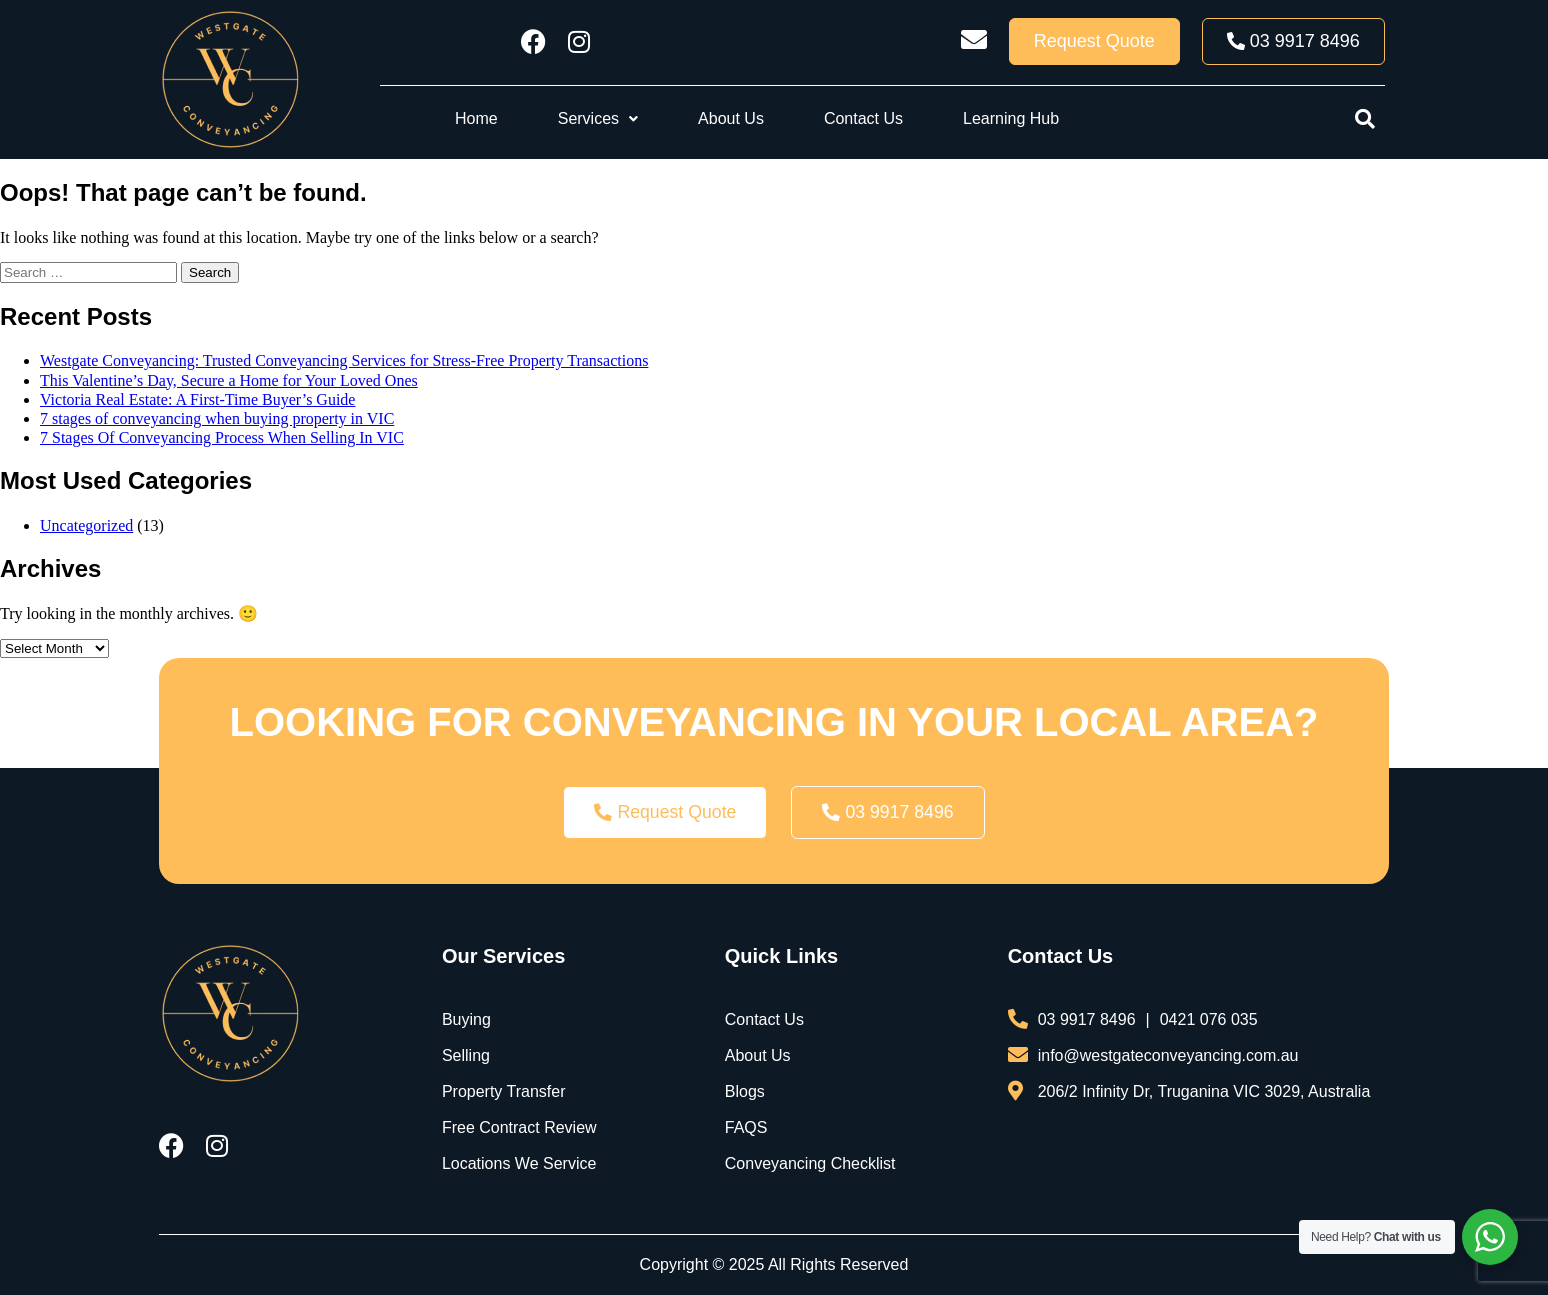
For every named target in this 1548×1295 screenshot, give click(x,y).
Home (476, 118)
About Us (731, 118)
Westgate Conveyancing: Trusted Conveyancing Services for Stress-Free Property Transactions (344, 360)
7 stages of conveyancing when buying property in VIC (217, 418)
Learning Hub (1011, 118)
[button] (598, 119)
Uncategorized (86, 525)
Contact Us (863, 118)
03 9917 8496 (1087, 1019)
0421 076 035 (1209, 1019)
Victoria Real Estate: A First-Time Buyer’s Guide (197, 399)
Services (598, 118)
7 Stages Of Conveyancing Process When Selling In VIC (222, 437)
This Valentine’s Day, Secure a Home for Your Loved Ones (229, 380)
